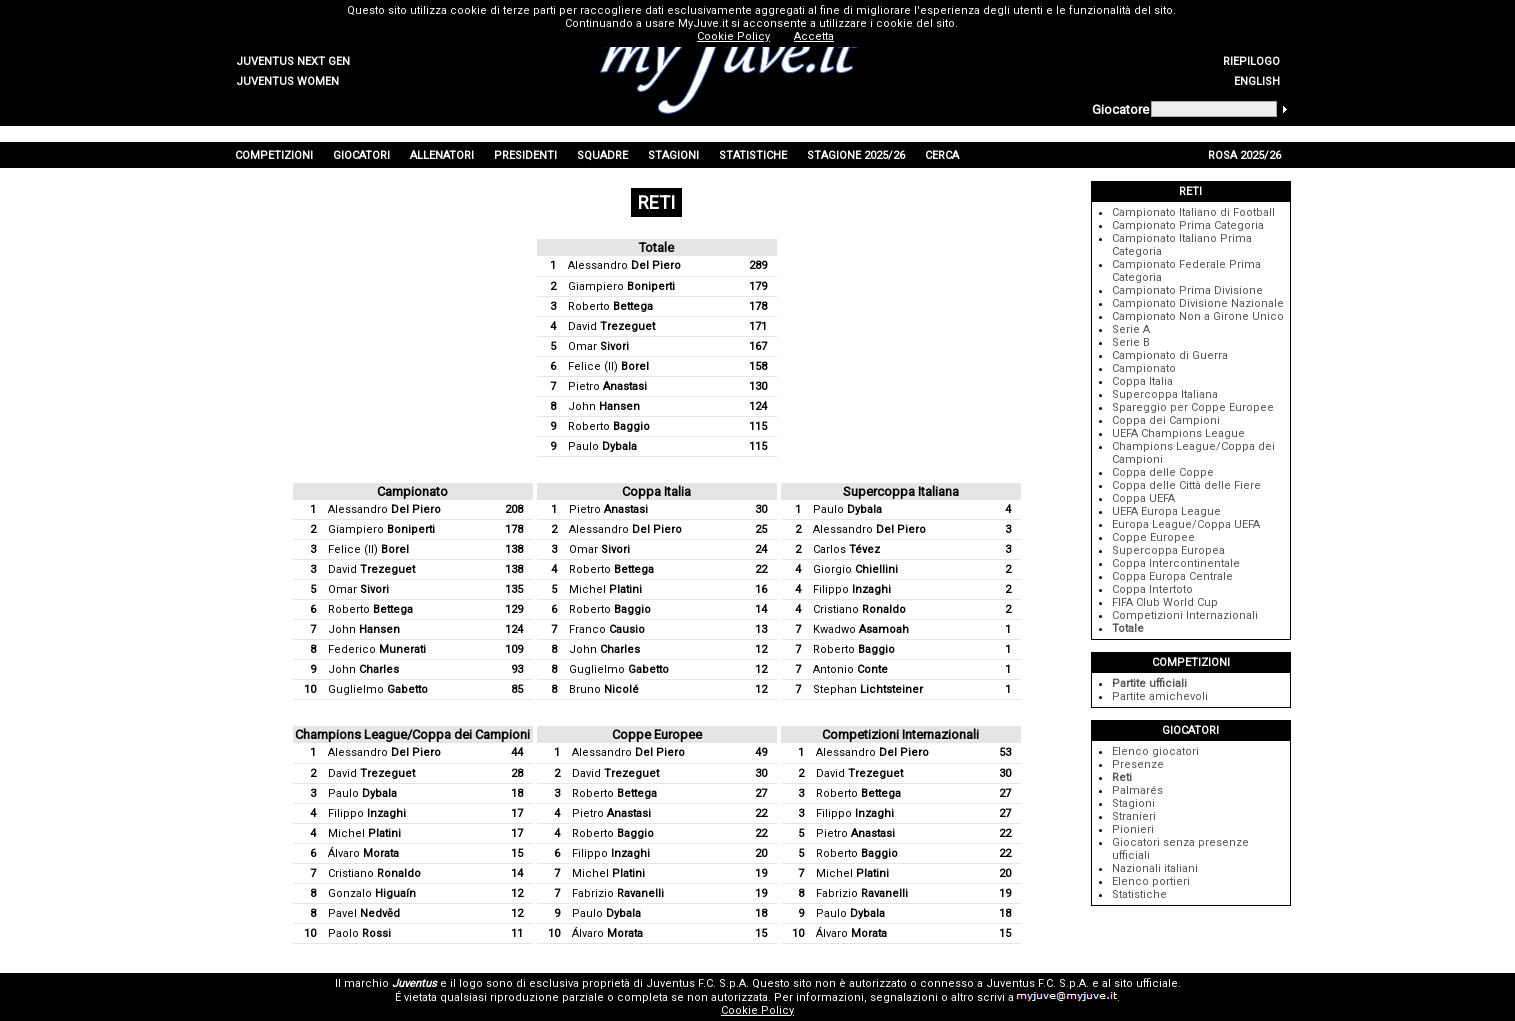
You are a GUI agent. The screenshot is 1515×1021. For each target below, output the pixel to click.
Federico (377, 649)
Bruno (604, 689)
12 (761, 649)
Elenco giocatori (1155, 751)
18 (517, 793)
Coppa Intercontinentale (1176, 563)
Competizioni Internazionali (900, 734)
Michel (605, 589)
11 (517, 933)
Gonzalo (372, 893)
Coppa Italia (656, 491)
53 (1005, 752)
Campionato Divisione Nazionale (1198, 303)
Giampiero (621, 286)
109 (514, 649)
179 (758, 286)
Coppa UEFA (1143, 498)
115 (758, 426)
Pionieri (1133, 829)
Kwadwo (861, 629)
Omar (598, 346)
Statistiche (1139, 894)
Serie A (1131, 329)
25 (761, 529)
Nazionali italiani (1155, 868)
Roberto (610, 306)
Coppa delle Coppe (1163, 472)
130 (758, 386)
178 (758, 306)
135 (514, 589)
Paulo (602, 446)
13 (761, 629)
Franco (607, 629)
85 (517, 689)
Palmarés (1137, 790)
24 (761, 549)
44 (517, 752)
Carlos (846, 549)
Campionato (412, 491)
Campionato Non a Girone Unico (1198, 316)
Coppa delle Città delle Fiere (1186, 485)
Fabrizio (618, 893)
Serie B (1131, 342)
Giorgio (855, 569)
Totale (656, 247)
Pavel (364, 913)
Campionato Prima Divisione (1187, 290)
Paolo (359, 933)
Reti (1122, 777)
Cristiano (859, 609)
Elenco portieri (1151, 881)
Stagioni (1133, 803)
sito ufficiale (1146, 983)
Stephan (868, 689)
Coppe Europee (657, 734)
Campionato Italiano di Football (1193, 212)
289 (758, 265)
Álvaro (363, 853)
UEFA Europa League (1166, 511)
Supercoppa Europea (1168, 550)
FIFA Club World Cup (1165, 602)
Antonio (850, 669)
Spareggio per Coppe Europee (1193, 407)
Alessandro (624, 265)
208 (514, 509)
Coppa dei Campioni (1166, 420)
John (604, 406)
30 (761, 509)
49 (761, 752)
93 (517, 669)
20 (761, 853)
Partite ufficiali (1149, 683)
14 (761, 609)
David (611, 326)
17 (517, 813)
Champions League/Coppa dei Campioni (412, 734)
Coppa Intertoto (1152, 589)
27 (761, 793)
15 (517, 853)
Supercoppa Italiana (901, 491)
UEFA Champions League (1178, 433)
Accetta (814, 36)
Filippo (852, 589)
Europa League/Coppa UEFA (1186, 524)
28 (517, 773)
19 (761, 873)
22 (761, 569)
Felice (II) (608, 366)
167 (758, 346)
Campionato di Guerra (1170, 355)
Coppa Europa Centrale (1172, 576)
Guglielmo (378, 689)
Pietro (607, 386)
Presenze (1138, 764)
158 (758, 366)
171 (758, 326)
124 (758, 406)
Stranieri (1134, 816)
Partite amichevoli (1160, 696)
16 (761, 589)
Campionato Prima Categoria (1188, 225)
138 (514, 549)
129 (514, 609)
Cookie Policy (757, 1010)
